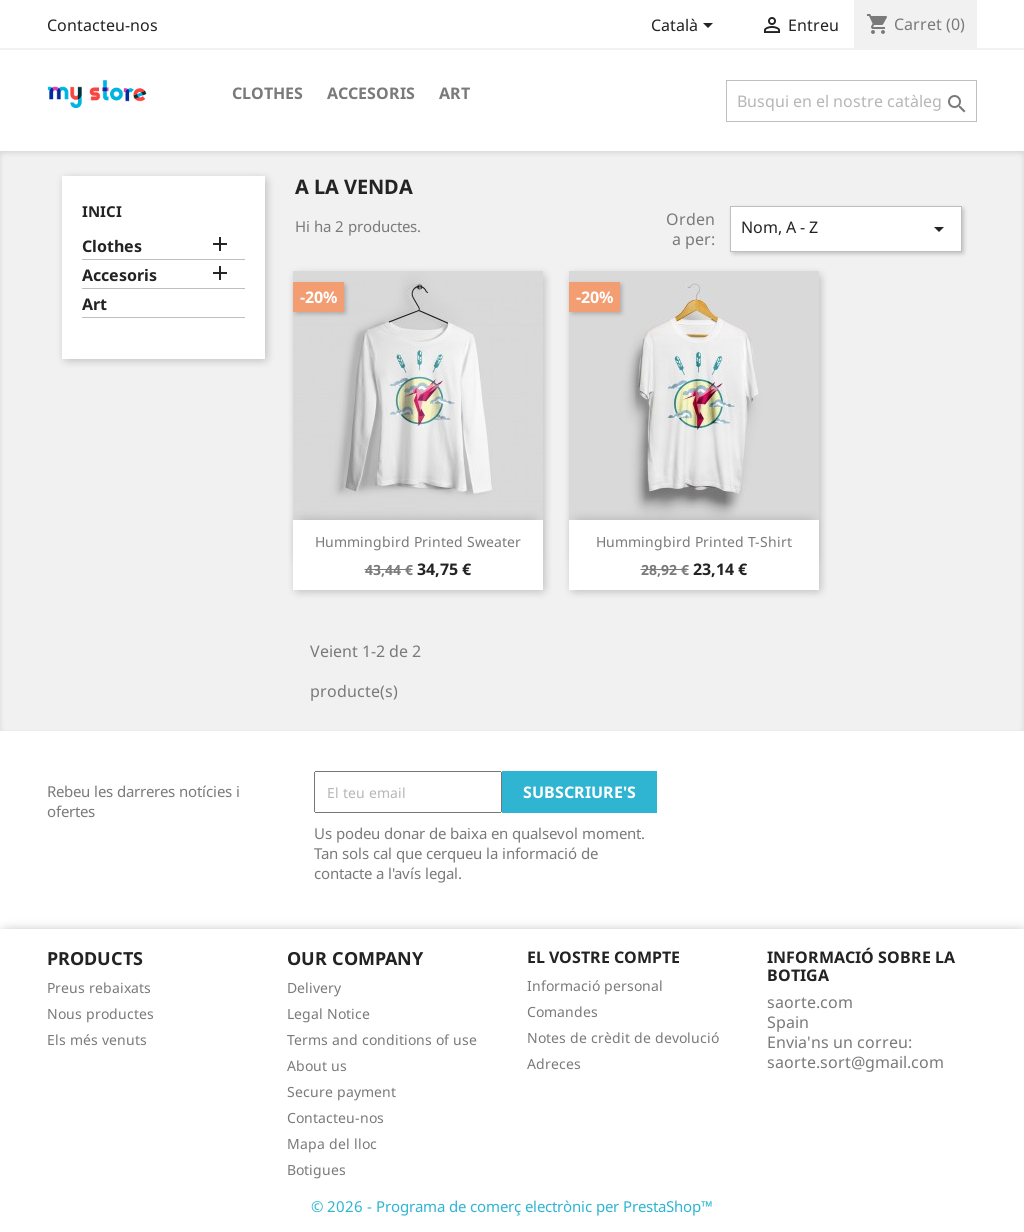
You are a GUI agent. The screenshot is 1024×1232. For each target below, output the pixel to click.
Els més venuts (97, 1039)
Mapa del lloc (332, 1143)
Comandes (562, 1011)
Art (454, 93)
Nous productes (100, 1013)
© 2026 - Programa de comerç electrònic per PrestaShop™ (512, 1206)
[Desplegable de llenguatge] (685, 27)
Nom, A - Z (846, 228)
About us (317, 1065)
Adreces (554, 1063)
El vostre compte (603, 957)
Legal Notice (328, 1013)
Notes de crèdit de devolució (623, 1037)
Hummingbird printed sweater (418, 541)
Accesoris (371, 93)
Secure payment (341, 1091)
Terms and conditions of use (382, 1039)
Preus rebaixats (99, 987)
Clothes (267, 93)
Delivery (314, 987)
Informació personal (595, 985)
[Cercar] (851, 101)
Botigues (316, 1169)
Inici (102, 211)
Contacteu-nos (102, 25)
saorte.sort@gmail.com (855, 1062)
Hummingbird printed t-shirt (694, 541)
